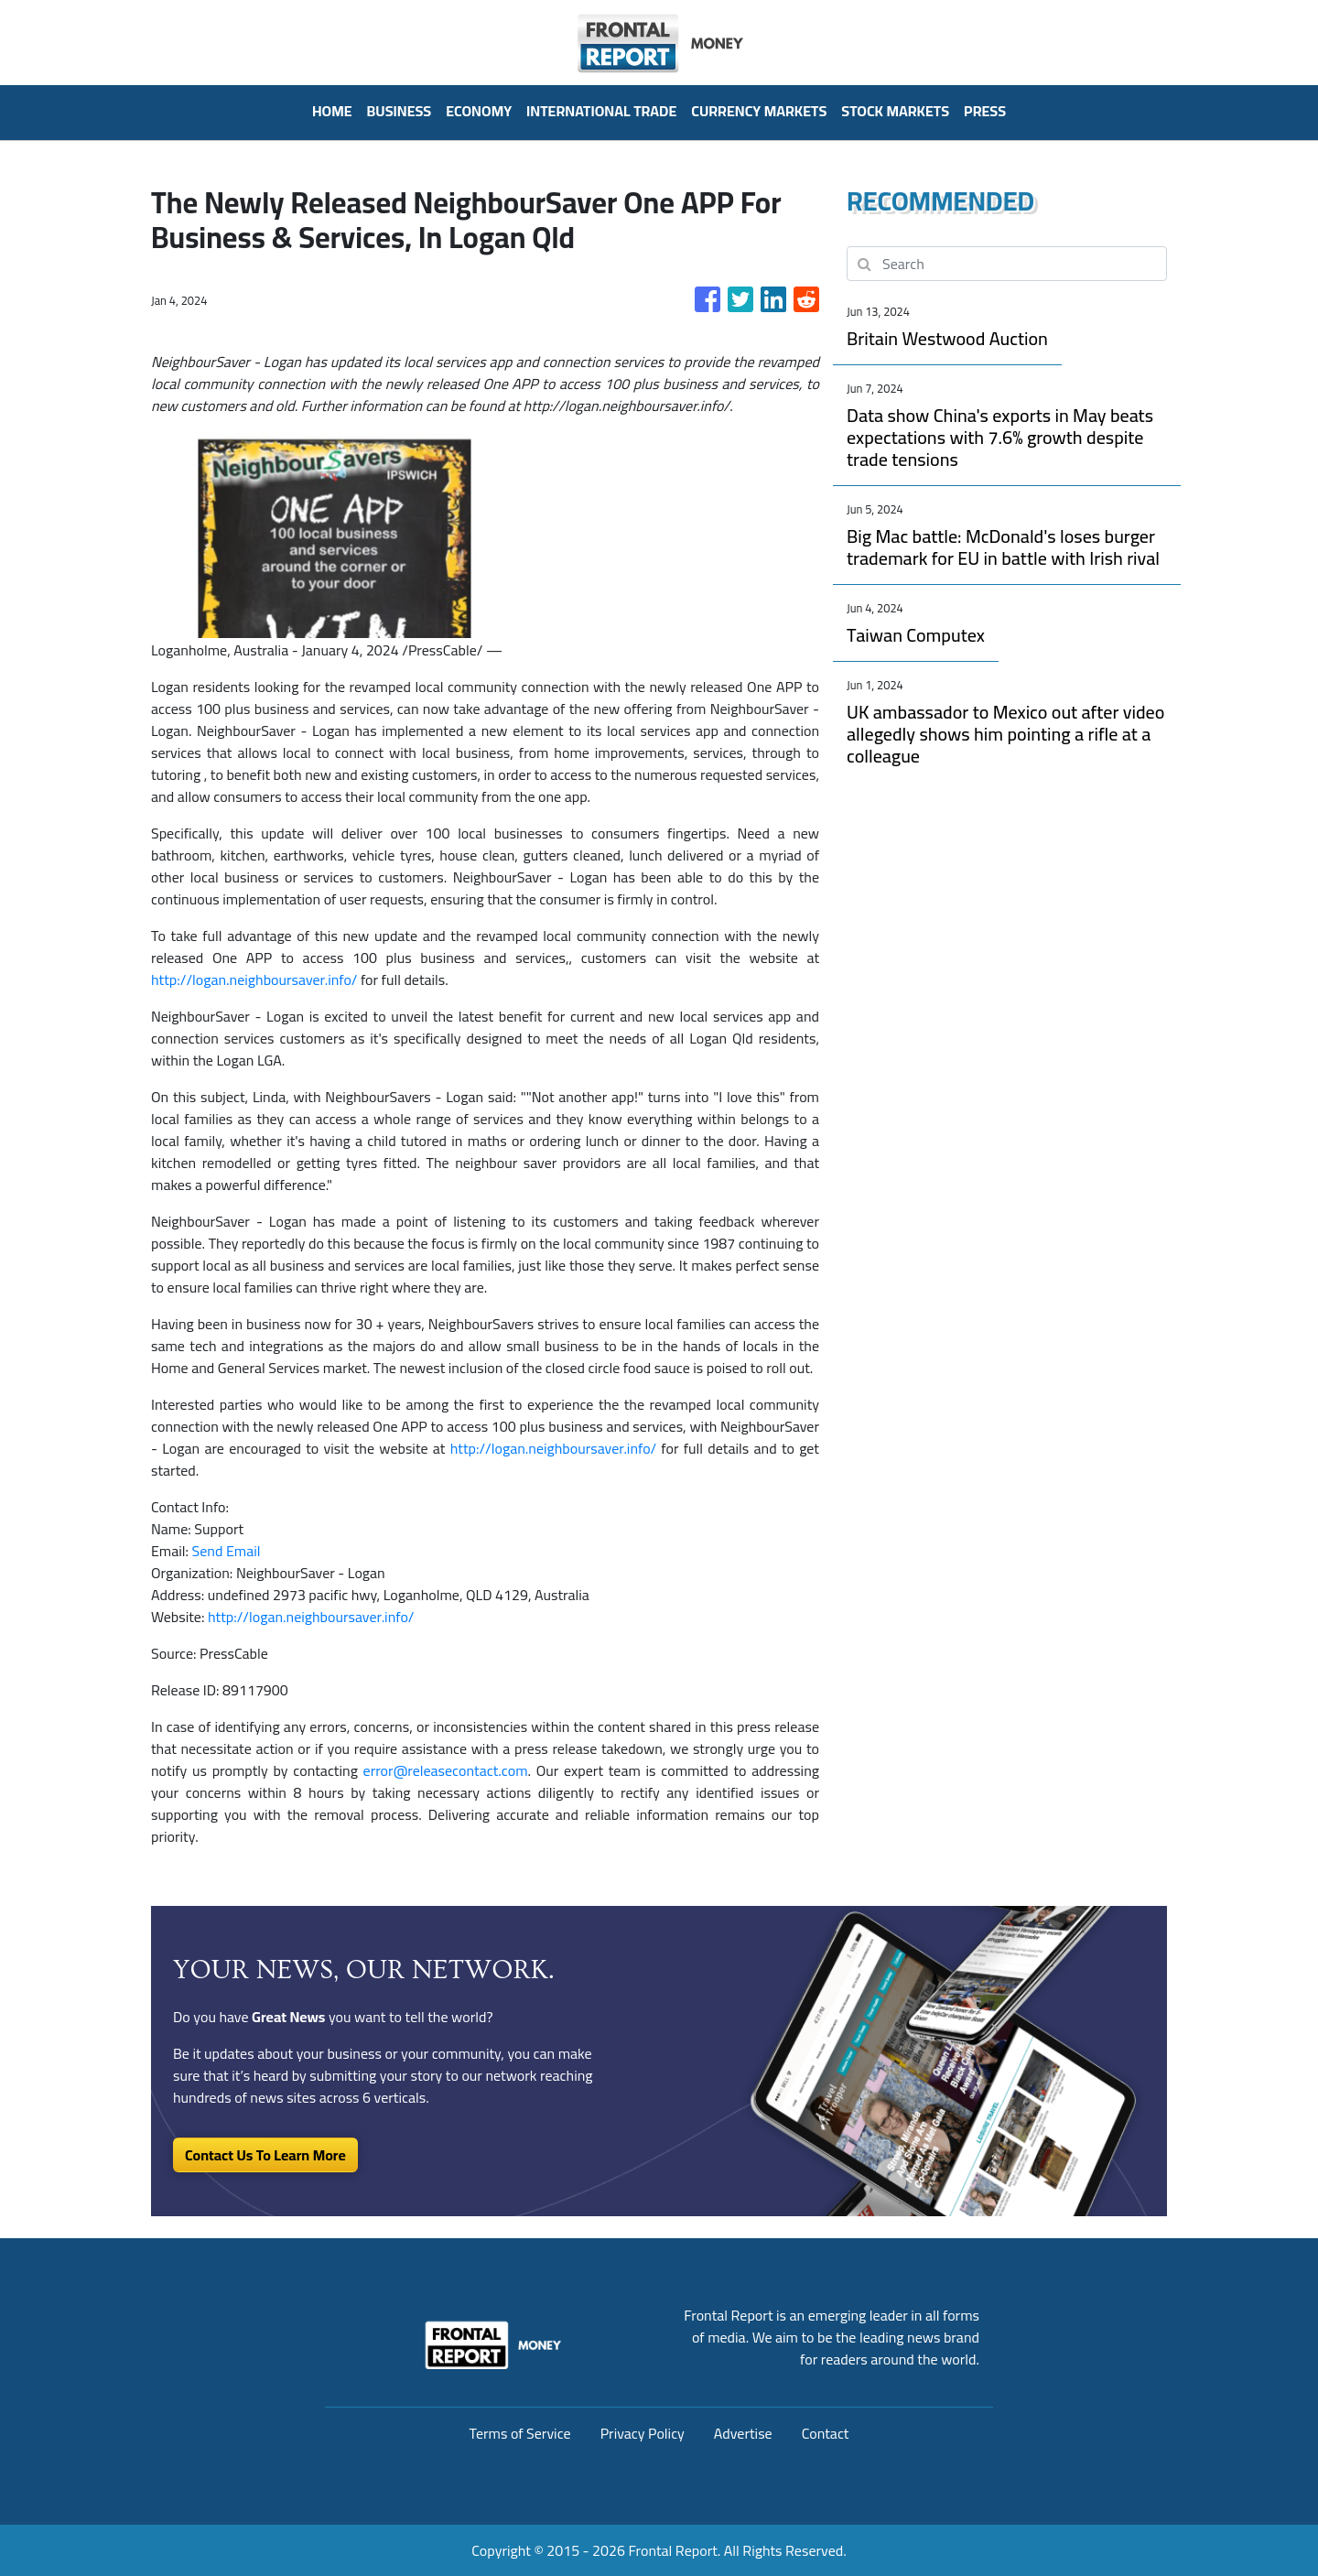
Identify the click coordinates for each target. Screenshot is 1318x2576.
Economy (479, 110)
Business (399, 110)
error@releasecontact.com (445, 1770)
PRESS (985, 110)
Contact (825, 2433)
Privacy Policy (642, 2433)
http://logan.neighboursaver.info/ (254, 979)
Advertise (743, 2433)
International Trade (601, 110)
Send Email (226, 1550)
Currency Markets (758, 110)
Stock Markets (895, 110)
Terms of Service (520, 2433)
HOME (332, 110)
